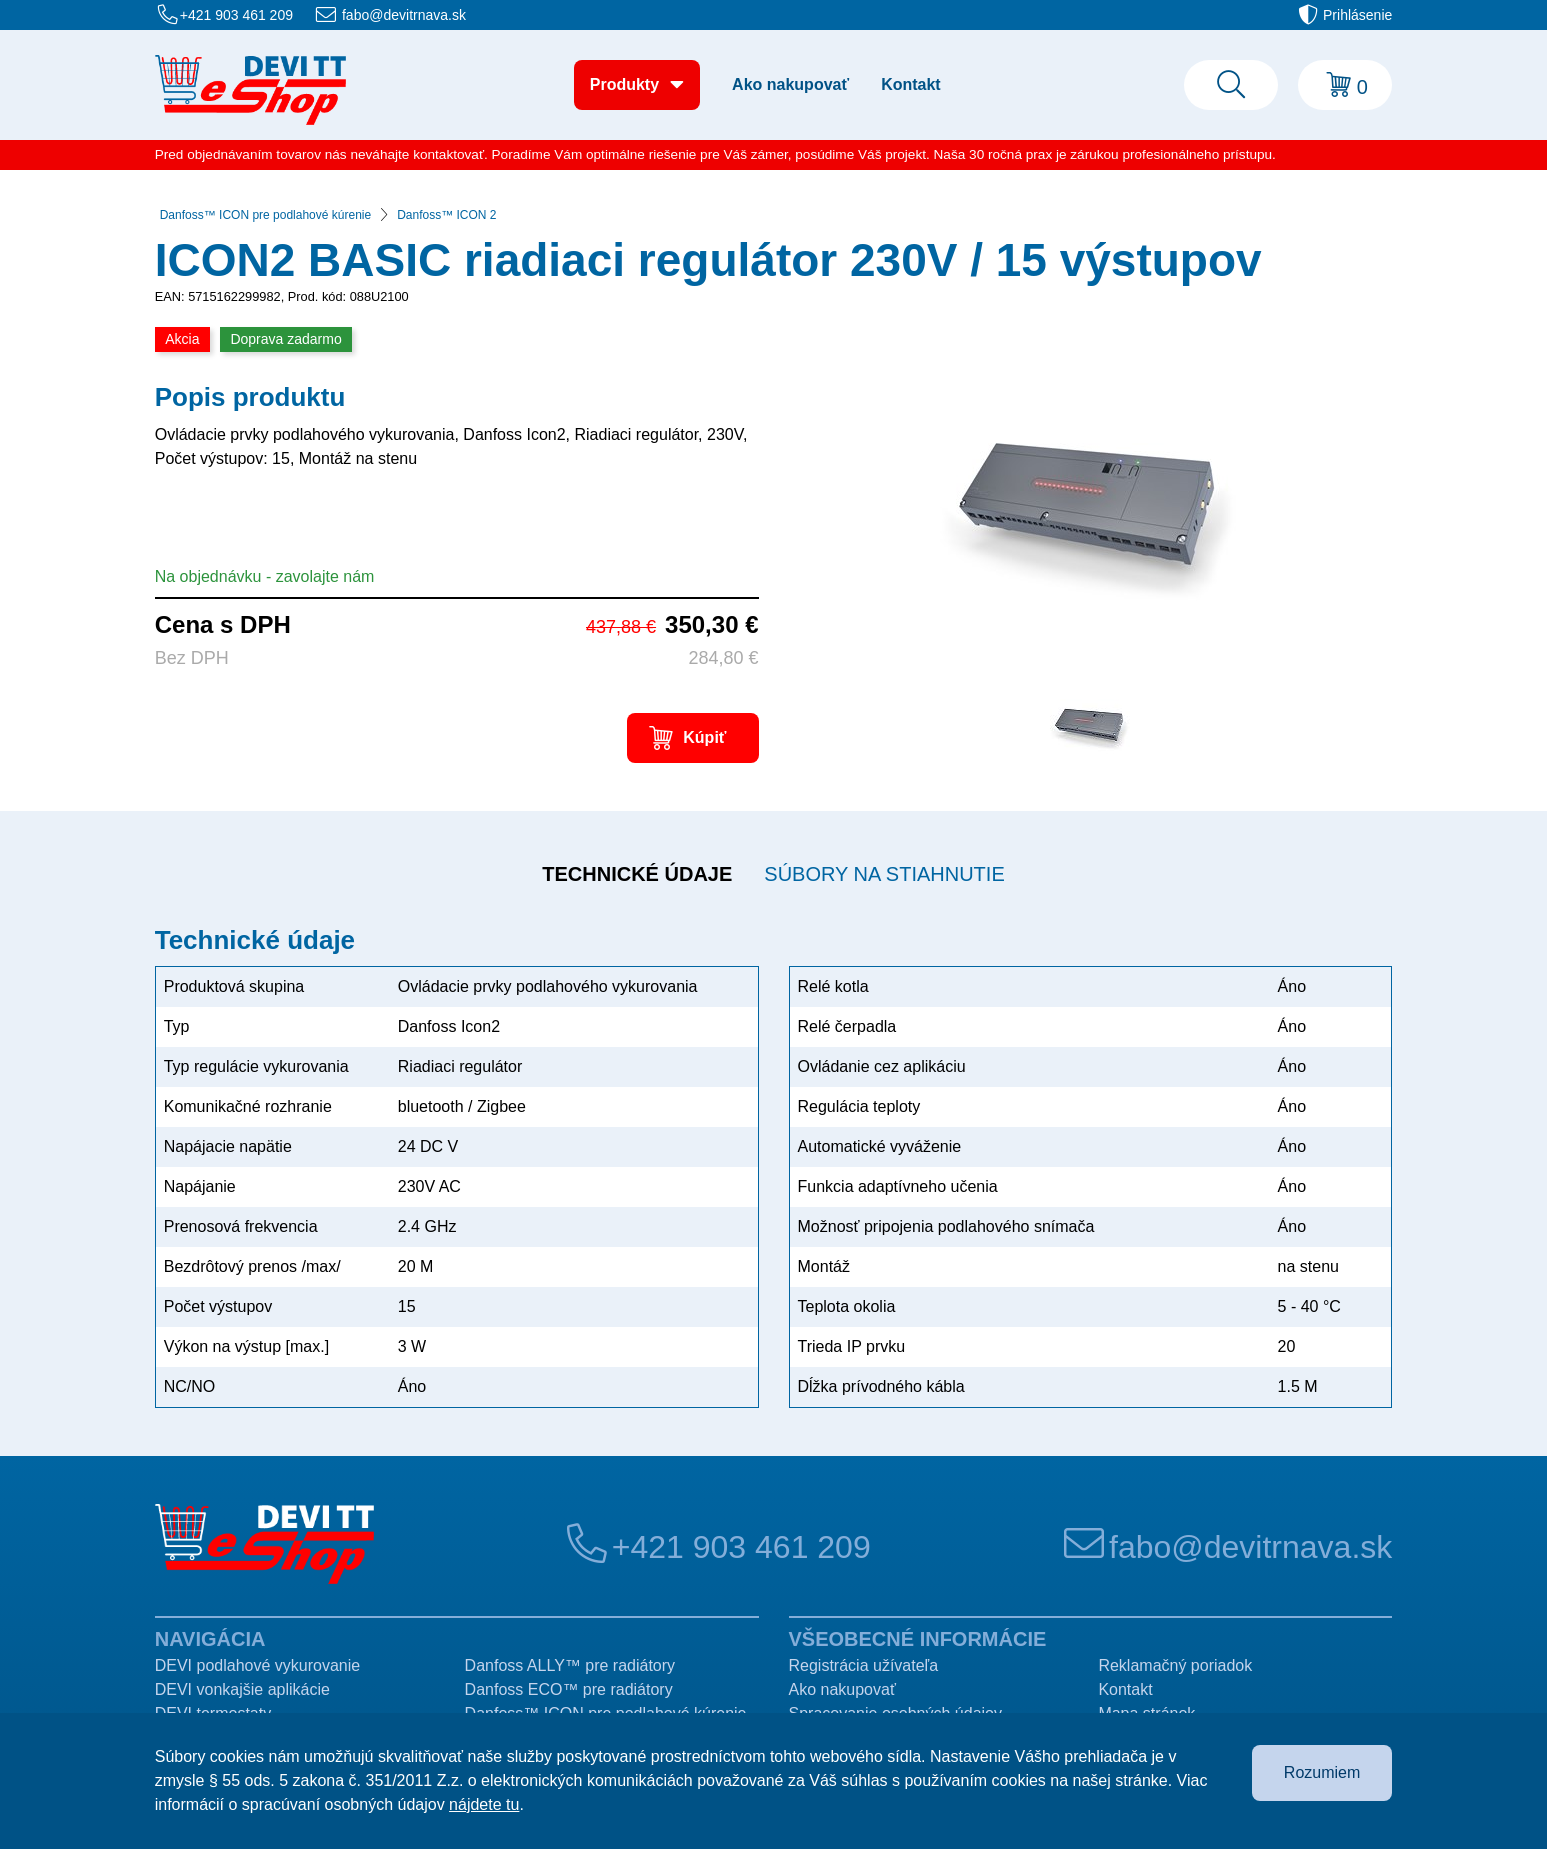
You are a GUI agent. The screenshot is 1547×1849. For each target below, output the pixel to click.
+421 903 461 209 (236, 15)
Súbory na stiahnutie (884, 874)
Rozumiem (1322, 1772)
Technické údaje (637, 874)
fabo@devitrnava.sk (404, 15)
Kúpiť (704, 737)
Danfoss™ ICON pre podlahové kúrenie (265, 215)
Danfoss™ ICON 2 (446, 215)
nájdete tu (484, 1804)
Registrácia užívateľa (864, 1665)
